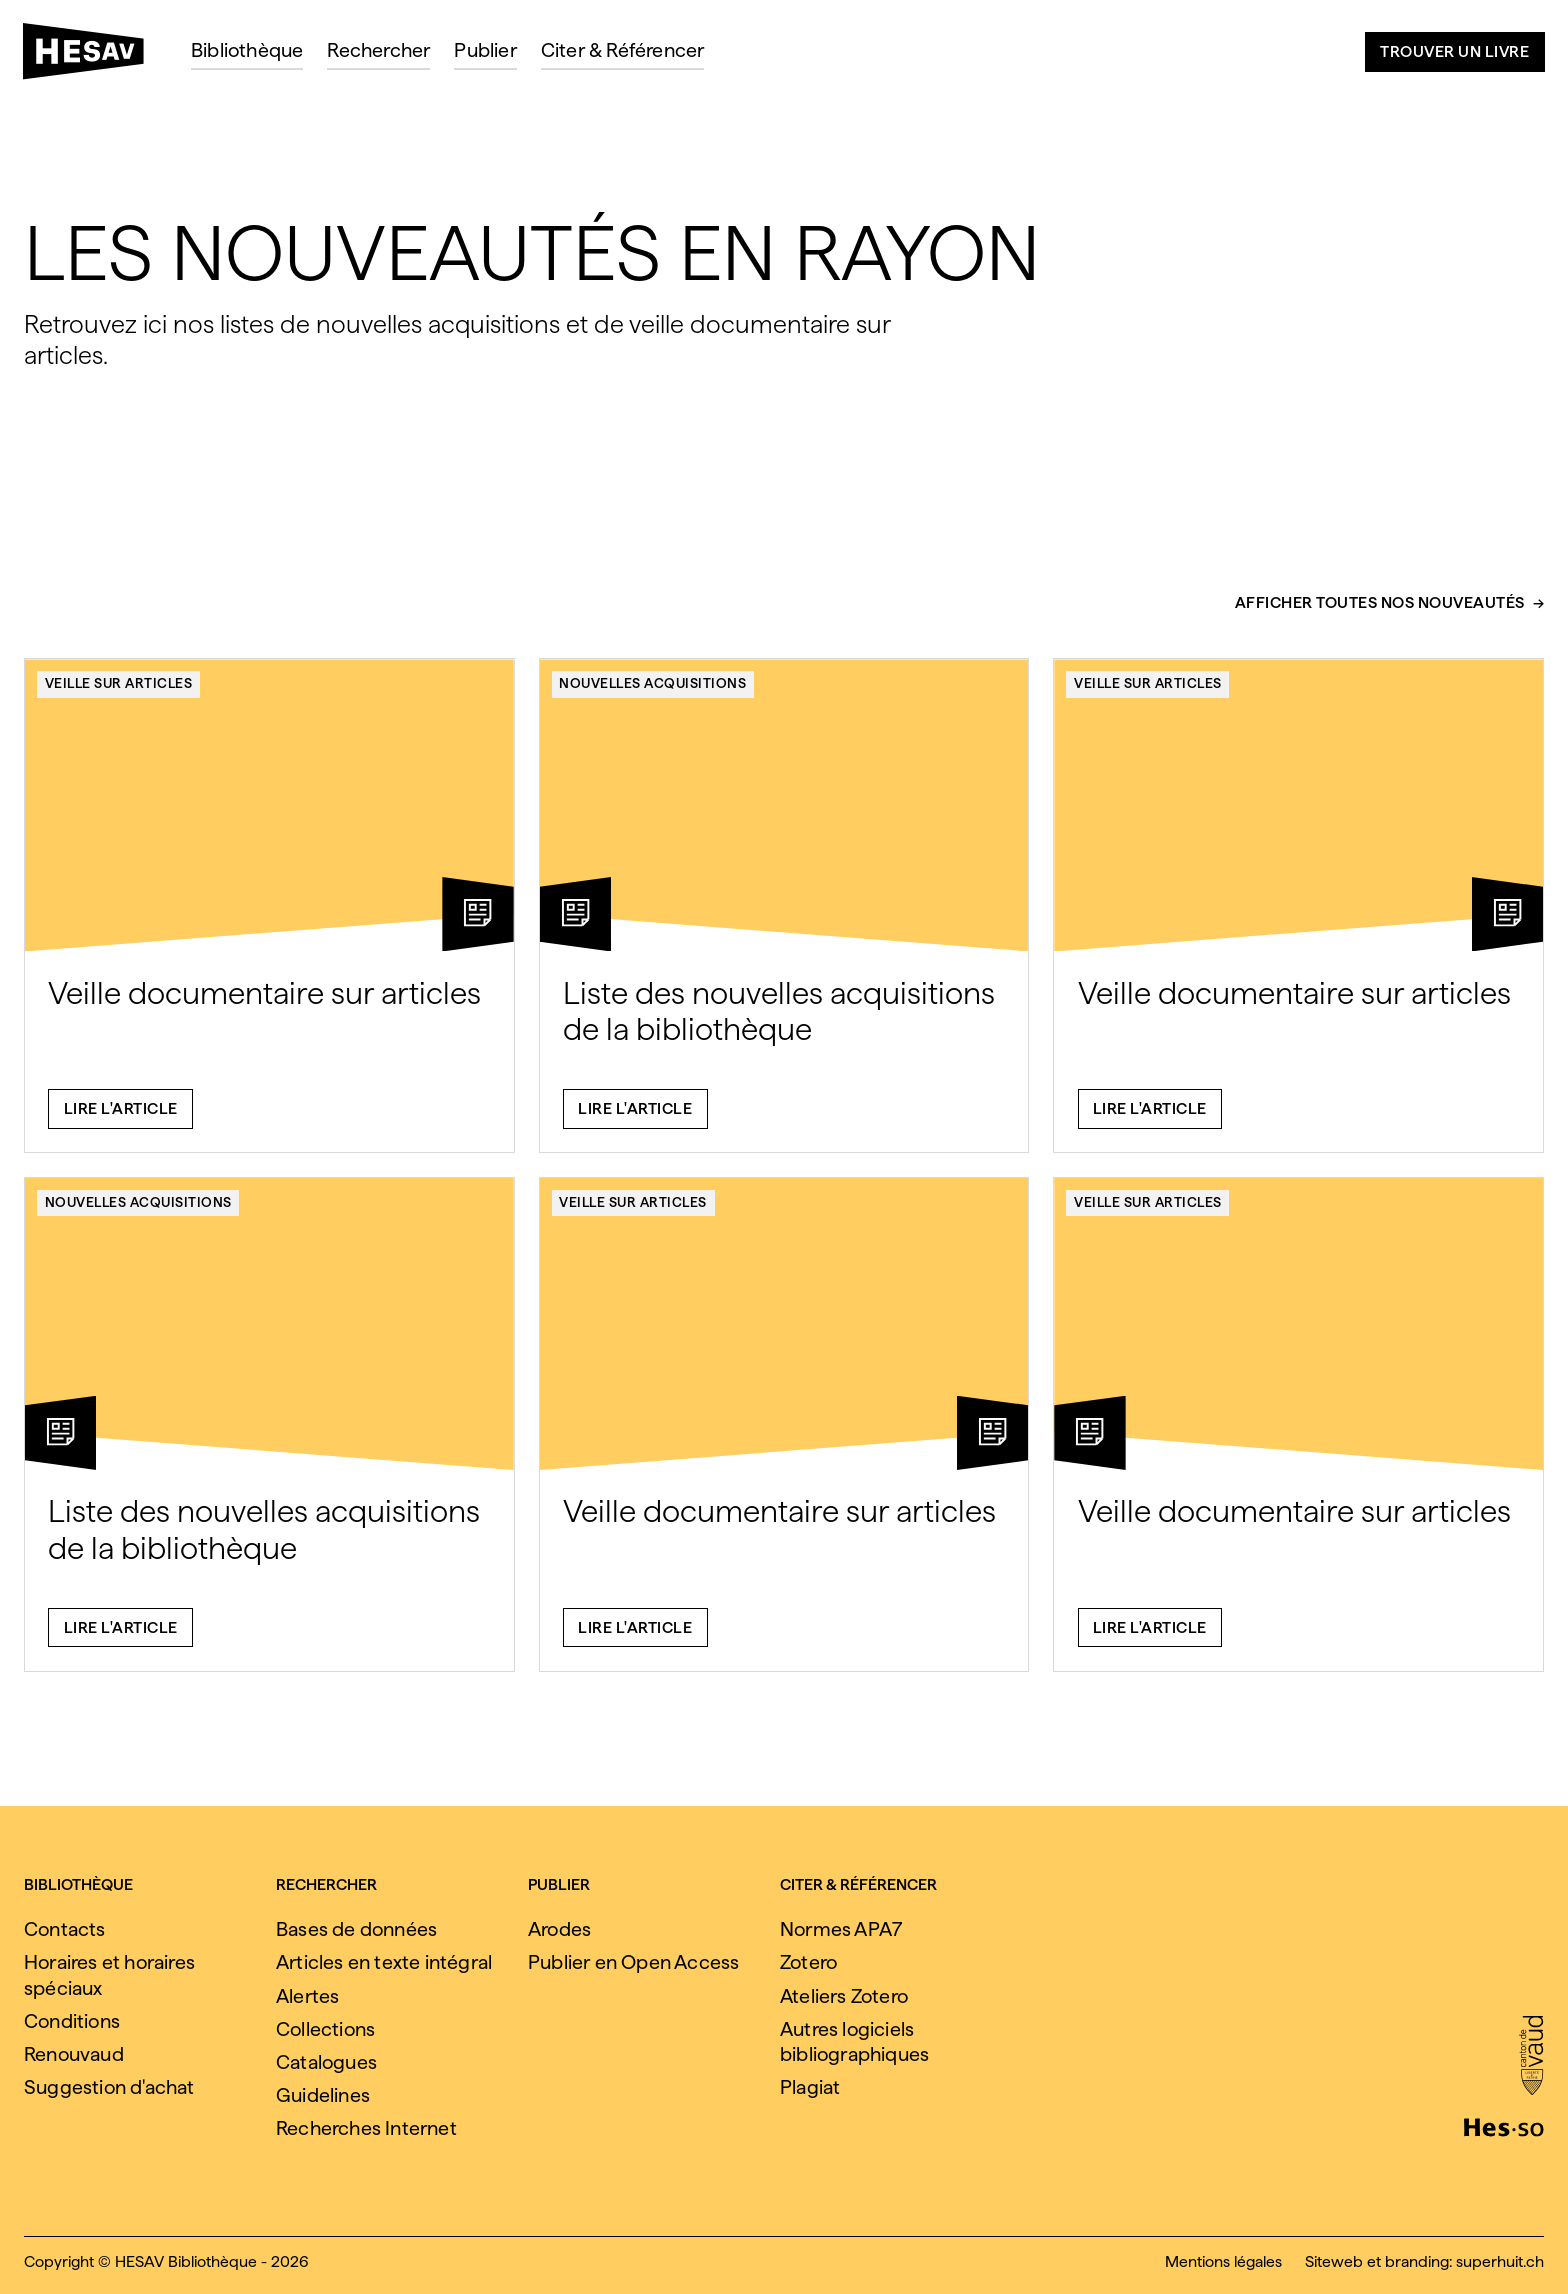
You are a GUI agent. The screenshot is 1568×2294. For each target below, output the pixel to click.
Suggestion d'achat (109, 2087)
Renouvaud (74, 2054)
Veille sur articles (119, 693)
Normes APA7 (841, 1929)
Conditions (72, 2021)
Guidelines (323, 2095)
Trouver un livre (1454, 51)
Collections (325, 2029)
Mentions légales (1223, 2261)
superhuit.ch (1500, 2261)
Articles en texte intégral (384, 1962)
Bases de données (356, 1929)
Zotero (808, 1962)
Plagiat (810, 2087)
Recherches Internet (366, 2128)
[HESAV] (91, 57)
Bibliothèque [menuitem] (247, 50)
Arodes (559, 1929)
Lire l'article (121, 1118)
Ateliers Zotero (844, 1996)
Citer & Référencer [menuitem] (623, 50)
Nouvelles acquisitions (652, 693)
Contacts (65, 1929)
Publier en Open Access (633, 1962)
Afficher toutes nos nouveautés (1380, 613)
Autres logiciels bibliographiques (854, 2041)
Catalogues (326, 2062)
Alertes (307, 1996)
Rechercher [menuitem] (378, 50)
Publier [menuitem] (485, 50)
